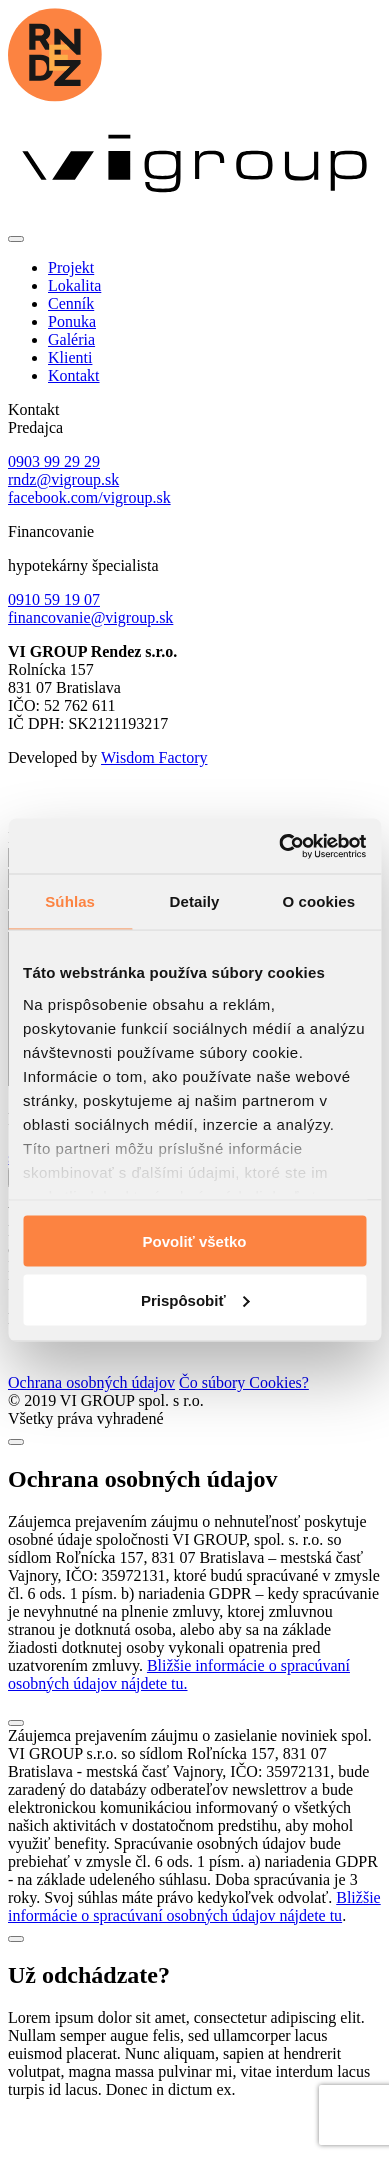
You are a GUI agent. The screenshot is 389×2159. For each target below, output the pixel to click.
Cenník (71, 303)
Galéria (71, 339)
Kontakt (74, 375)
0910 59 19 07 (54, 599)
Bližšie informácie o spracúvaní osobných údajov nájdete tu (194, 1936)
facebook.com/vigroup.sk (89, 497)
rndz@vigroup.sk (63, 479)
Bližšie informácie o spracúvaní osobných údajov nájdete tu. (179, 1704)
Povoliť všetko (195, 1241)
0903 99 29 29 (54, 461)
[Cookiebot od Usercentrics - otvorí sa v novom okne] (279, 846)
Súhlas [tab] (70, 901)
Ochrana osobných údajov (91, 1412)
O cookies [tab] (319, 901)
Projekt (71, 267)
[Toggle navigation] (16, 239)
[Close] (16, 1472)
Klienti (70, 357)
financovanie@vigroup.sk (90, 617)
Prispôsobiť (195, 1299)
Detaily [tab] (195, 901)
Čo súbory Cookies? (244, 1412)
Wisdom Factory (154, 757)
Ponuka (72, 321)
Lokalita (74, 285)
